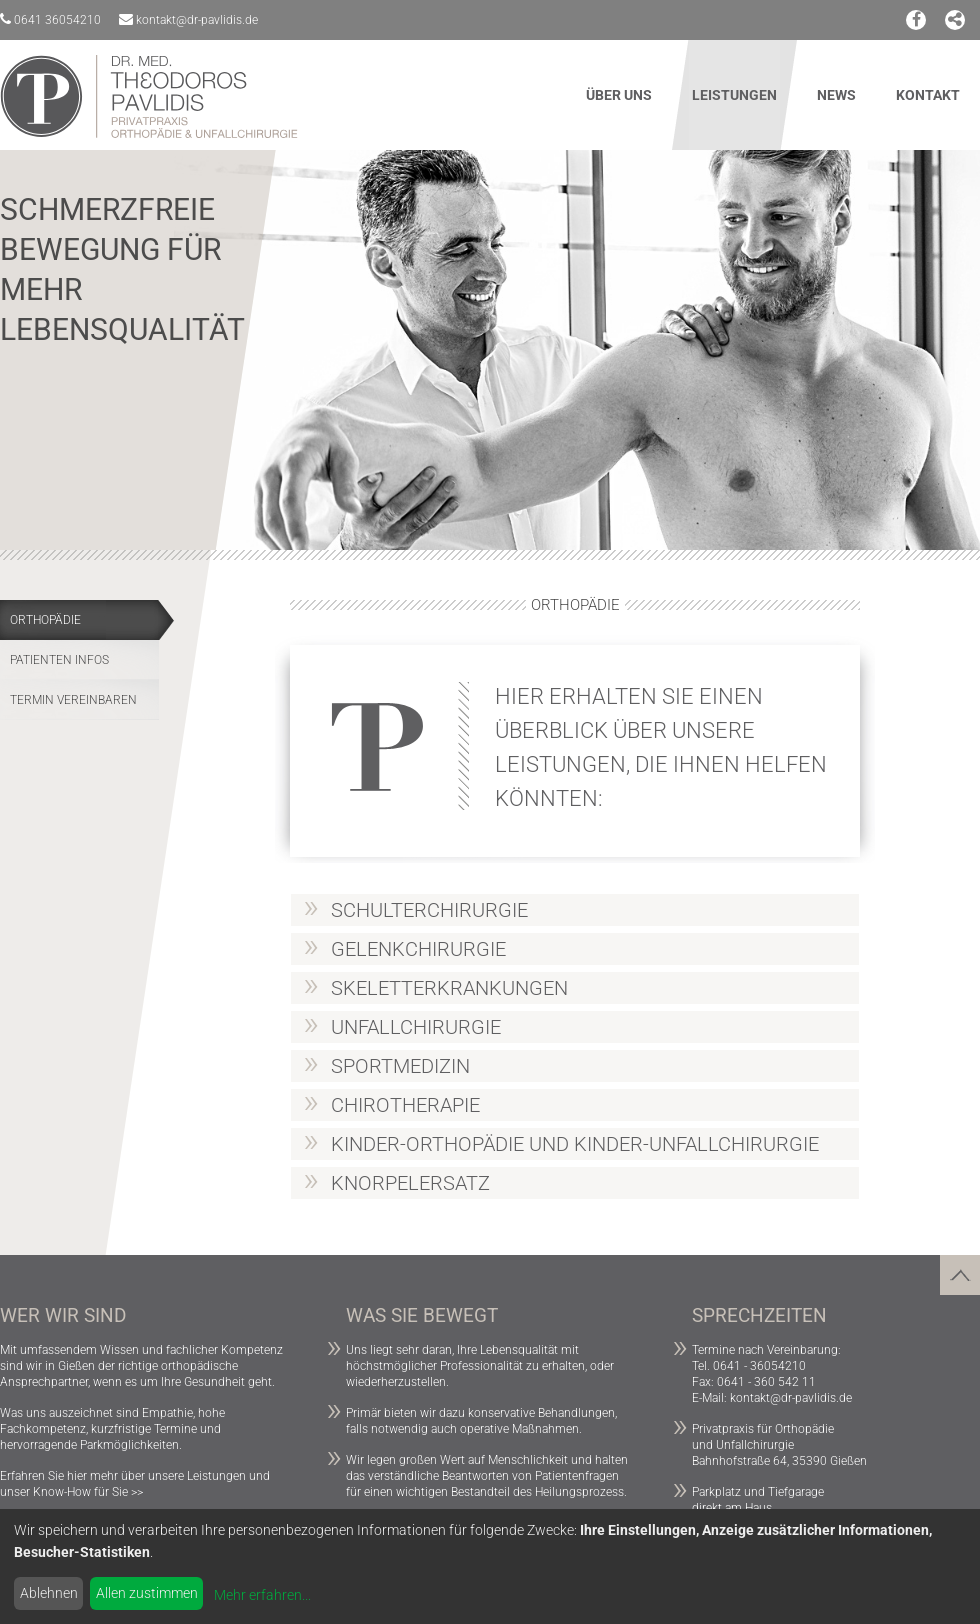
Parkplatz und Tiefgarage (758, 1492)
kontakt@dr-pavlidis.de (188, 19)
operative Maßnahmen (519, 1429)
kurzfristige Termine (144, 1429)
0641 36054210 (50, 19)
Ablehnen (49, 1593)
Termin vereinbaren (73, 700)
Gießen (76, 1366)
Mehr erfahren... (262, 1595)
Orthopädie (45, 620)
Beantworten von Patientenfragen (530, 1476)
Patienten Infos (59, 660)
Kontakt (928, 95)
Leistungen (734, 95)
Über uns (619, 95)
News (836, 95)
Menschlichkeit (528, 1460)
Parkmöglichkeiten (129, 1445)
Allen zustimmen (147, 1593)
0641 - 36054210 (759, 1366)
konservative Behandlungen (541, 1413)
